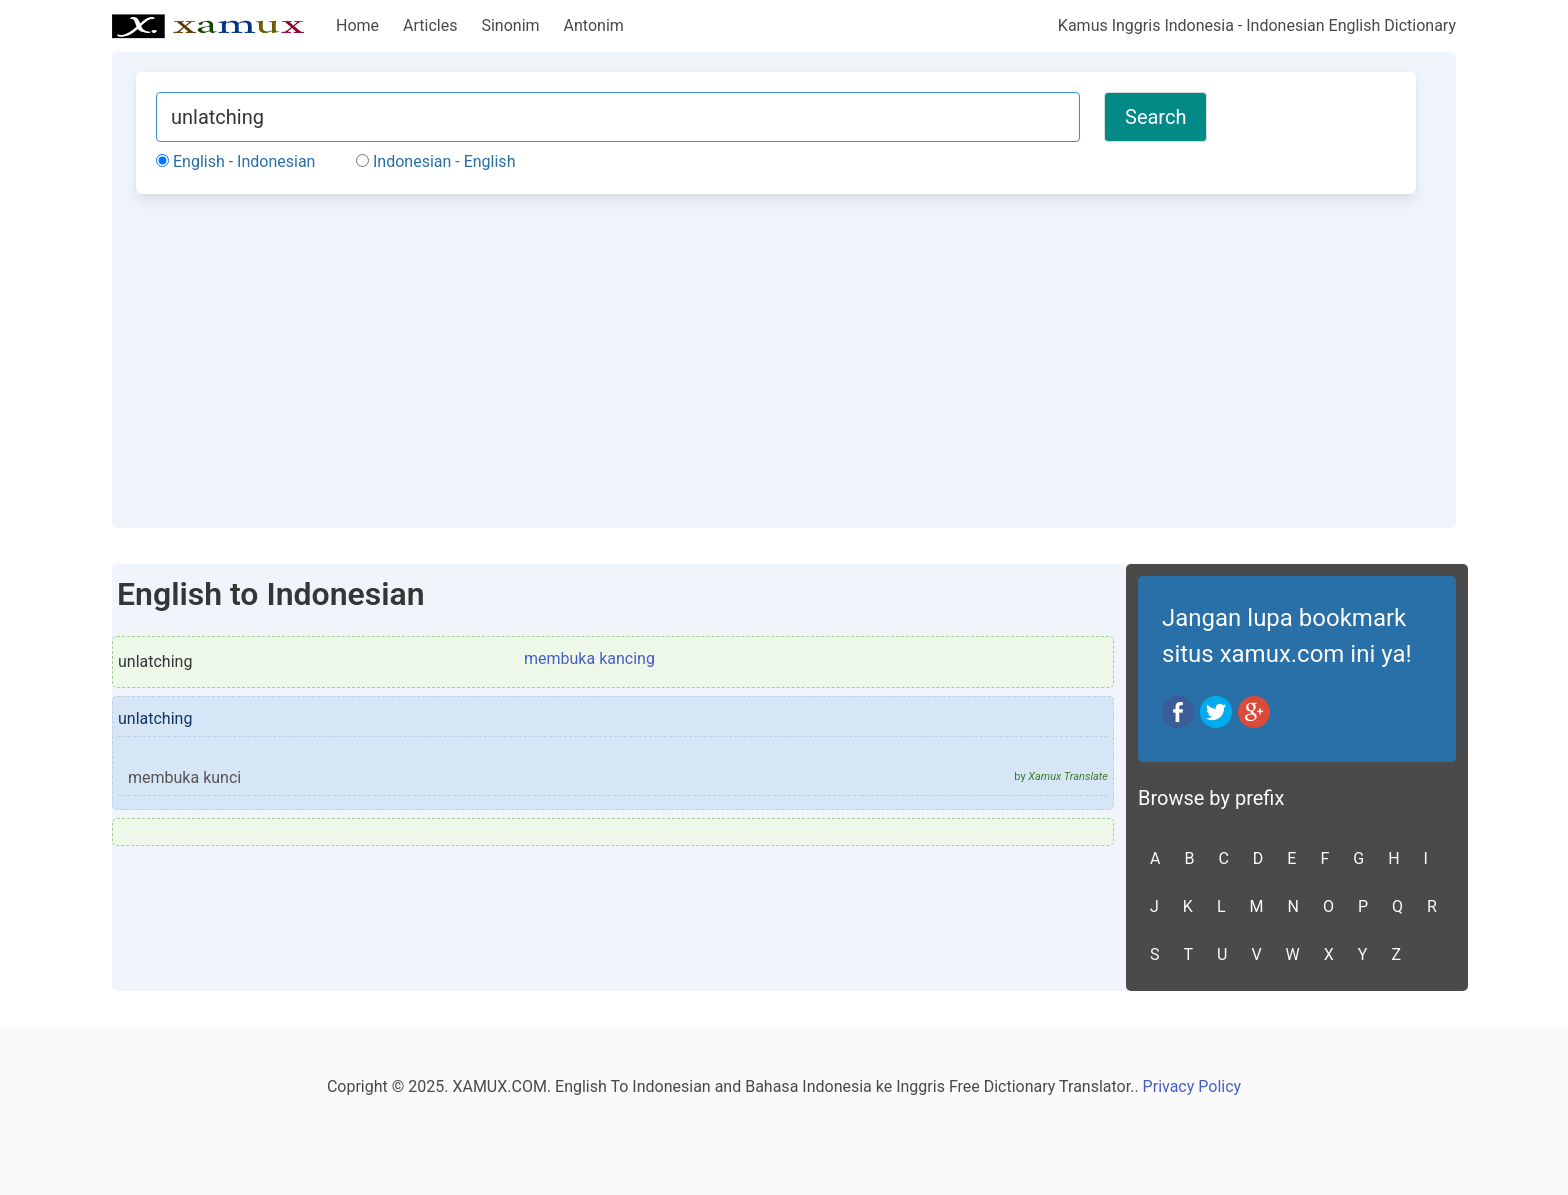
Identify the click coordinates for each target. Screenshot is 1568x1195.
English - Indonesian (235, 161)
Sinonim (510, 25)
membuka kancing (589, 658)
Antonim (594, 25)
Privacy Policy (1192, 1086)
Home (357, 25)
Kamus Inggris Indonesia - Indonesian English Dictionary (1257, 25)
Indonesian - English (435, 161)
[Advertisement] (776, 358)
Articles (430, 25)
